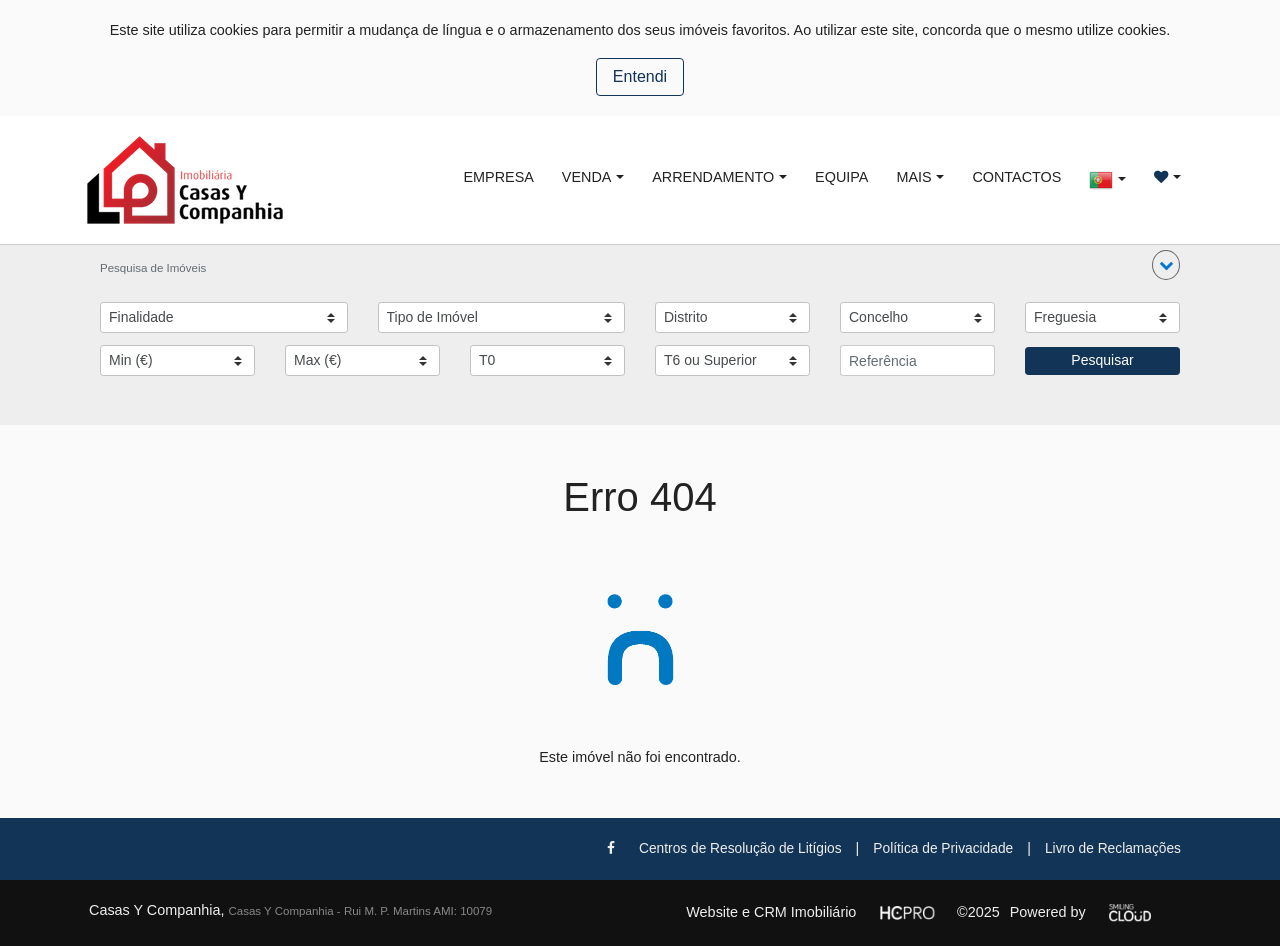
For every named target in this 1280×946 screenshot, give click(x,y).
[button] (1166, 265)
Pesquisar (1102, 360)
